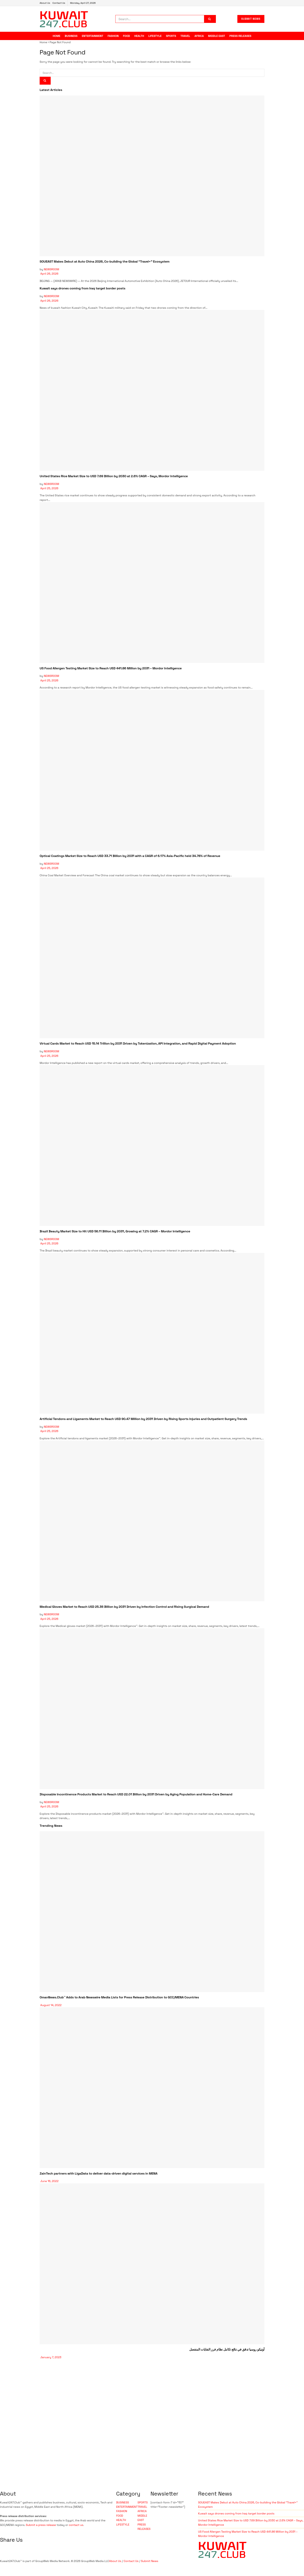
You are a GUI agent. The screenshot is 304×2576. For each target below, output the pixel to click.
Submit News (149, 2561)
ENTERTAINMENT (92, 36)
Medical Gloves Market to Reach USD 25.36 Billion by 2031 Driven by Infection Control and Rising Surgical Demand (124, 1607)
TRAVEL (185, 36)
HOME (56, 36)
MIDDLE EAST (216, 36)
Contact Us (58, 3)
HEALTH (139, 36)
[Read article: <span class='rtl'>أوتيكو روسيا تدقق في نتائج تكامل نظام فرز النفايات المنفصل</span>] (152, 2263)
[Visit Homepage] (64, 19)
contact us (76, 2525)
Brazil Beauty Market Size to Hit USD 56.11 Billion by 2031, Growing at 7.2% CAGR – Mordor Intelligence (115, 1231)
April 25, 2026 (49, 488)
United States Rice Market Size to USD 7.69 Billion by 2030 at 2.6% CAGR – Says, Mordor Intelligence (114, 476)
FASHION (113, 36)
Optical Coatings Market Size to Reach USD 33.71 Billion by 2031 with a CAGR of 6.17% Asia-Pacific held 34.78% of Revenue (130, 856)
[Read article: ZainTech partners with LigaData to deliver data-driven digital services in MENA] (152, 2087)
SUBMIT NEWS (250, 19)
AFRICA (199, 36)
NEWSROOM (51, 269)
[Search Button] (210, 19)
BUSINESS (71, 36)
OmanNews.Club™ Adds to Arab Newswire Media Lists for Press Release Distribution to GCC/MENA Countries (119, 1997)
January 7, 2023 (50, 2357)
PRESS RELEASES (240, 36)
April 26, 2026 (49, 273)
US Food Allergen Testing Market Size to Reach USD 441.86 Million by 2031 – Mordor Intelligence (111, 668)
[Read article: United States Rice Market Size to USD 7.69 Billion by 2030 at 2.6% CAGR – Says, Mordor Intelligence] (152, 390)
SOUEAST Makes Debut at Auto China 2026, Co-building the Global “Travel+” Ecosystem (105, 261)
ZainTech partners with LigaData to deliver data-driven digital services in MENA (98, 2173)
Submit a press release (41, 2525)
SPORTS (171, 36)
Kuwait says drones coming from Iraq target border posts (82, 288)
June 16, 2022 (49, 2181)
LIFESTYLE (155, 36)
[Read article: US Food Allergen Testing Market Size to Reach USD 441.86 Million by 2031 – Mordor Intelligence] (152, 582)
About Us (45, 3)
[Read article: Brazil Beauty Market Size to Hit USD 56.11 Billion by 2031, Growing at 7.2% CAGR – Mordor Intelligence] (152, 1145)
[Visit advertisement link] (152, 2418)
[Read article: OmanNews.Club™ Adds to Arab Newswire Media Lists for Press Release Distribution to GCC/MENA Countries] (152, 1911)
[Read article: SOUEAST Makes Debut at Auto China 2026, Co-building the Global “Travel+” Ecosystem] (152, 175)
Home (43, 42)
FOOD (126, 36)
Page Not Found (60, 42)
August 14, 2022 (51, 2005)
